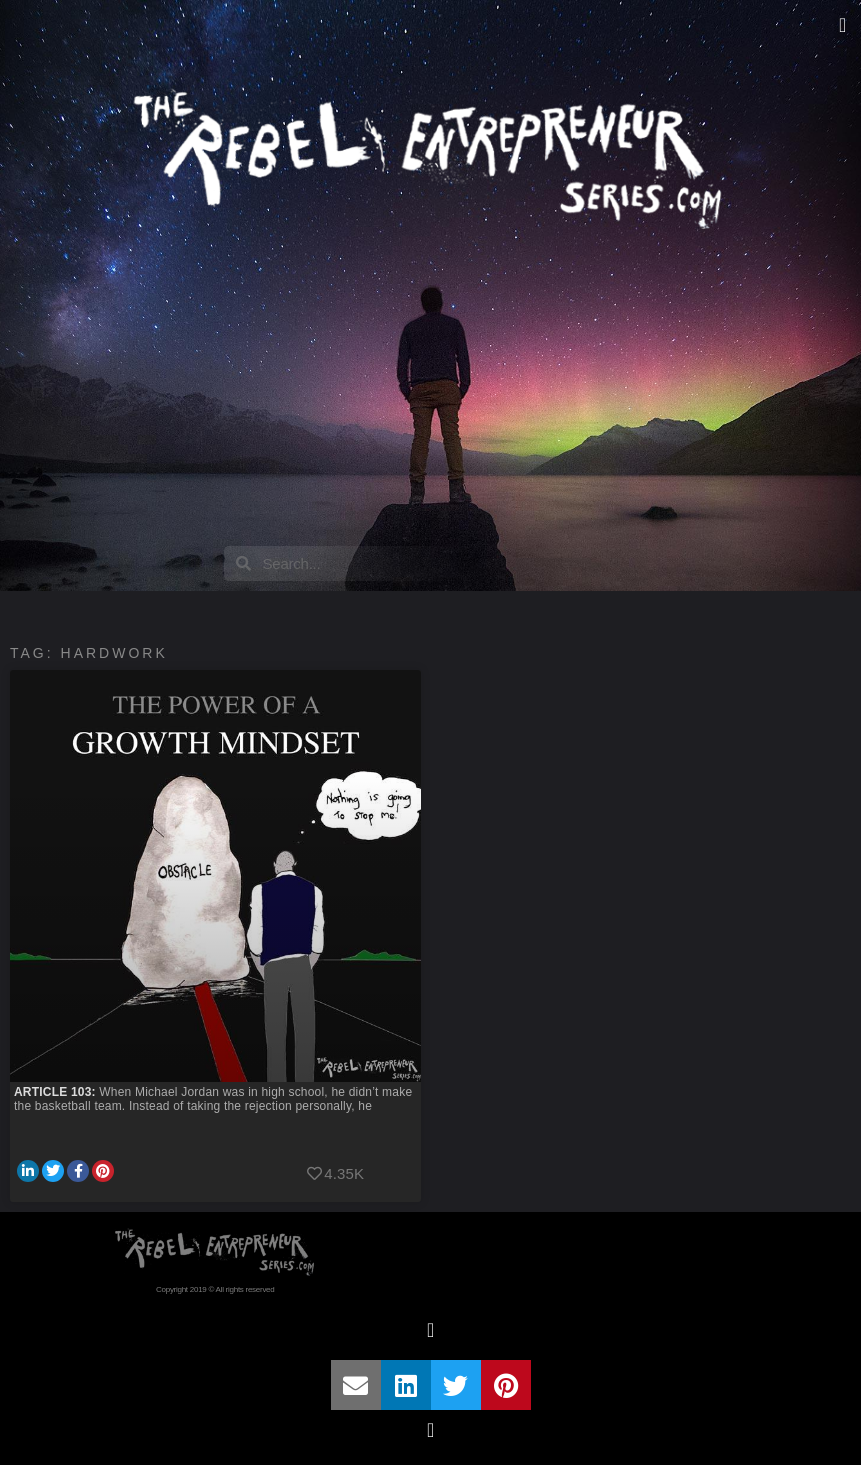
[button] (842, 25)
